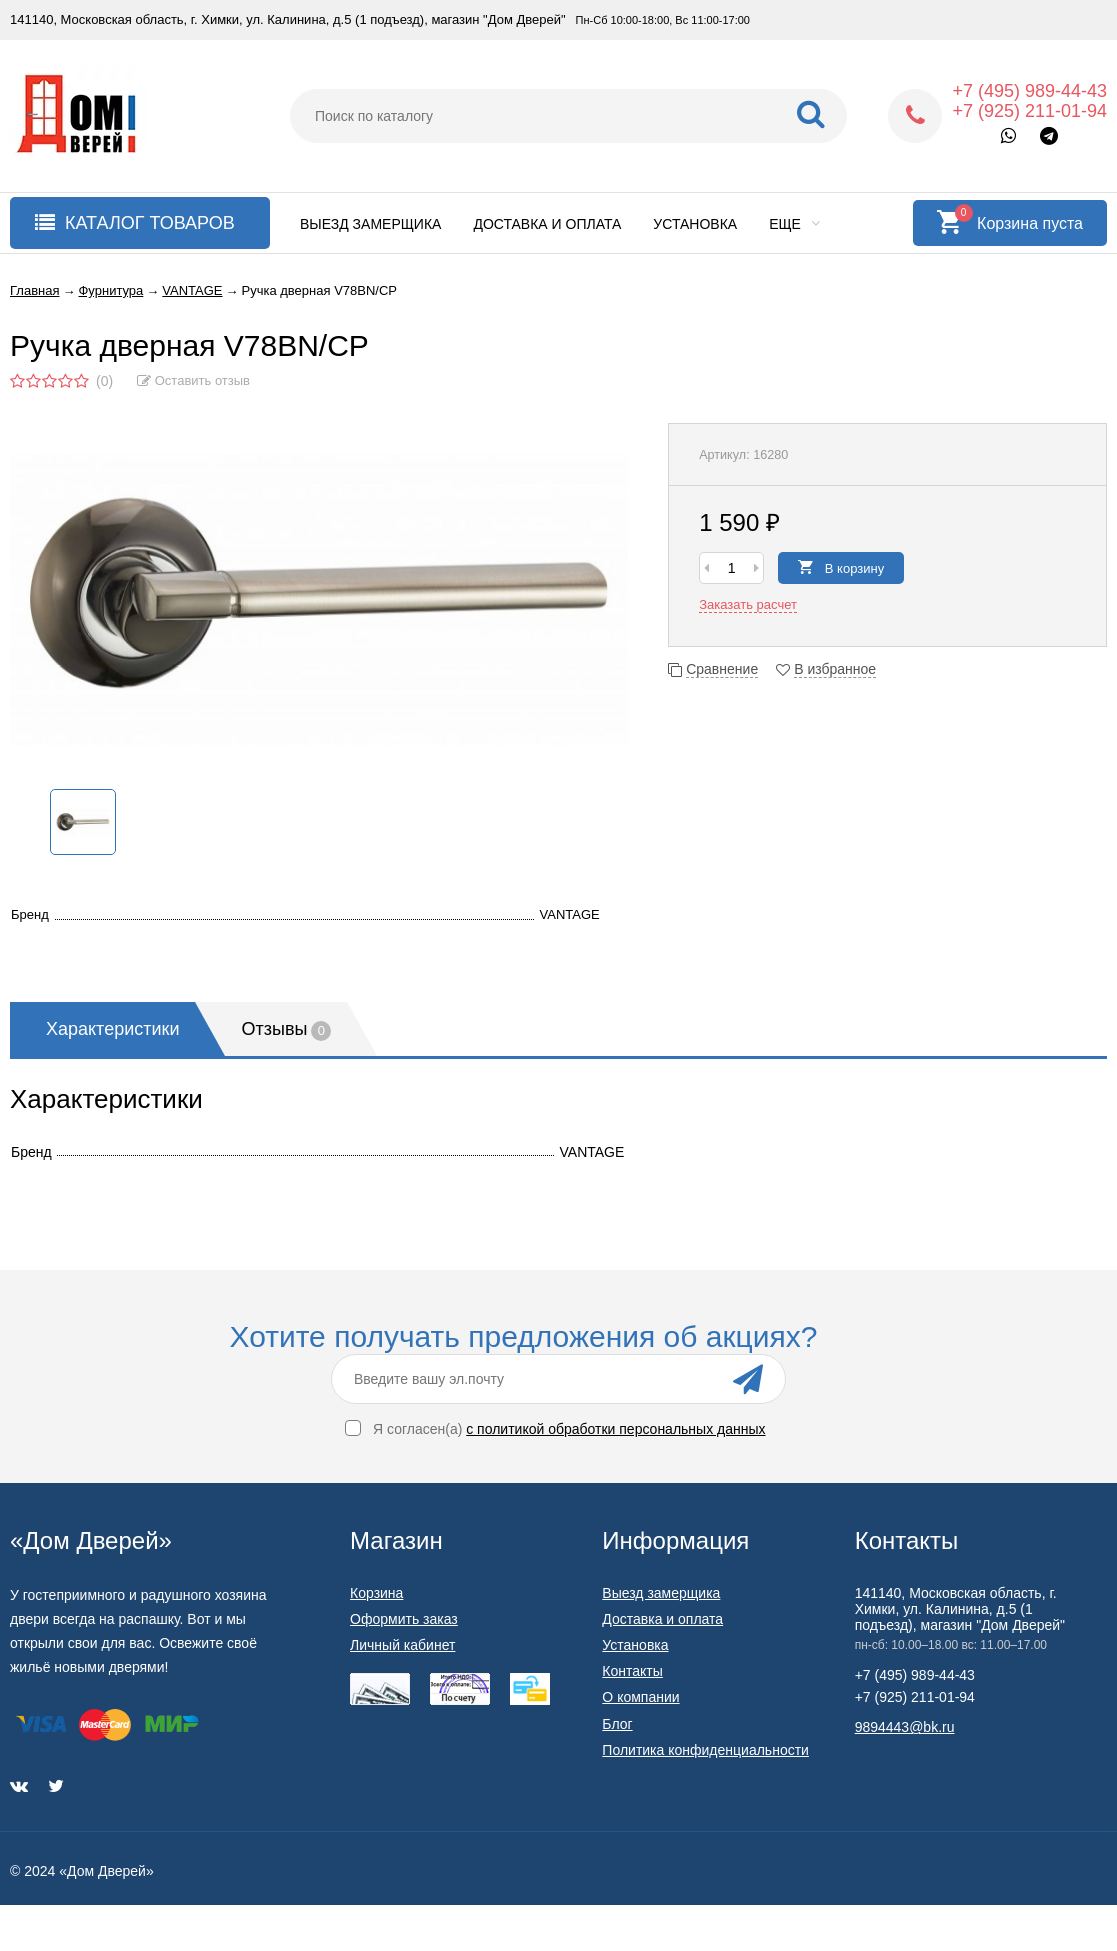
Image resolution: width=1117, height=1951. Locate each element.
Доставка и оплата (547, 224)
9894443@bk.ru (905, 1727)
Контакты (632, 1671)
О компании (640, 1697)
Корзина (376, 1593)
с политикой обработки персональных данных (615, 1429)
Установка (695, 224)
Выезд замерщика (370, 224)
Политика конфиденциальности (705, 1750)
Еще (794, 224)
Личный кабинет (402, 1645)
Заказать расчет (748, 604)
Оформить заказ (404, 1619)
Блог (617, 1724)
